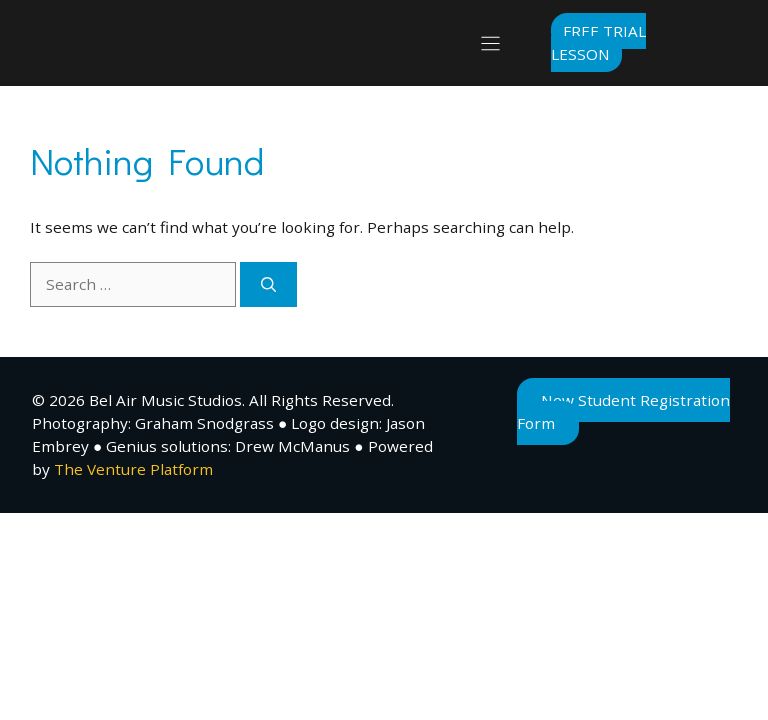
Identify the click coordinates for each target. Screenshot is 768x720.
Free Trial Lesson (598, 42)
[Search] (268, 284)
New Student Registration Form (623, 411)
